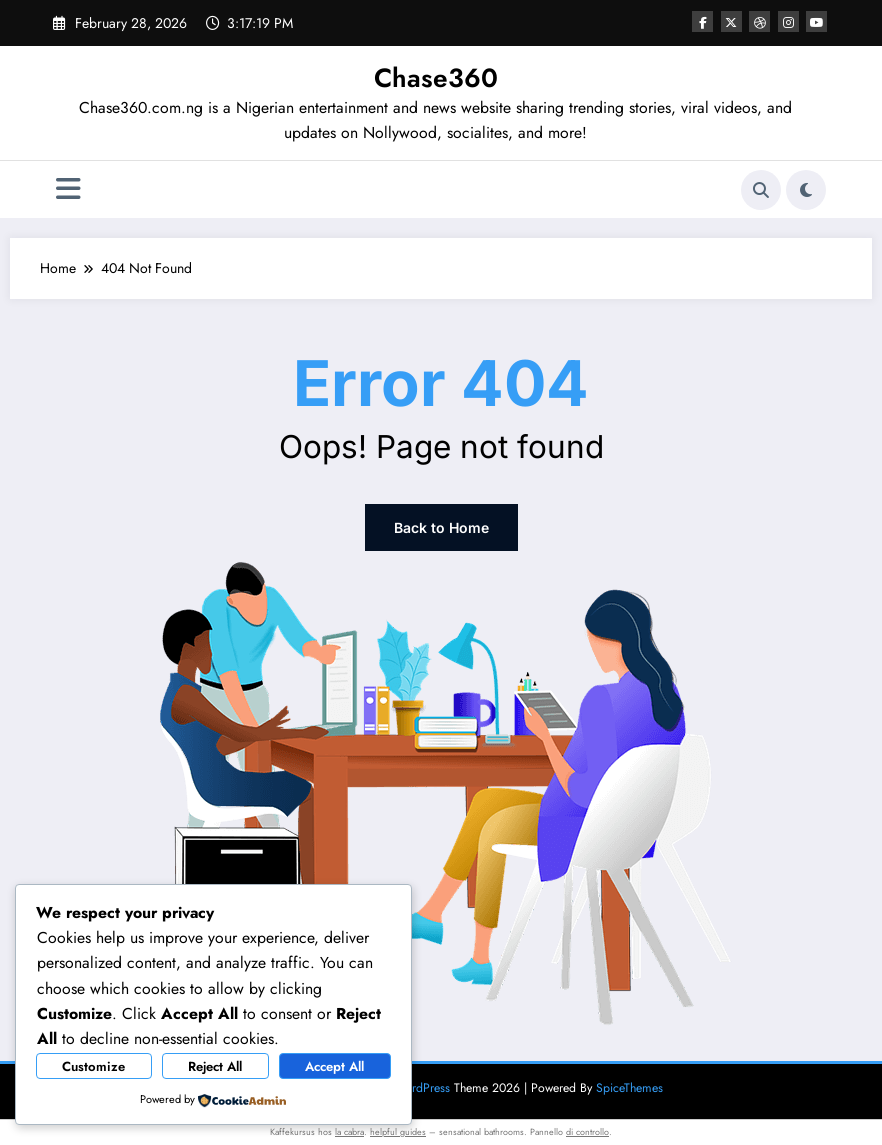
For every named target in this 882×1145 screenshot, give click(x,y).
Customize (93, 1066)
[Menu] (68, 189)
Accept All (334, 1066)
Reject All (215, 1066)
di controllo (587, 1131)
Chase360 (436, 78)
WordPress (422, 1088)
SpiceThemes (629, 1088)
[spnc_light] (806, 190)
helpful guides (398, 1131)
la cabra (349, 1131)
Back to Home (441, 527)
